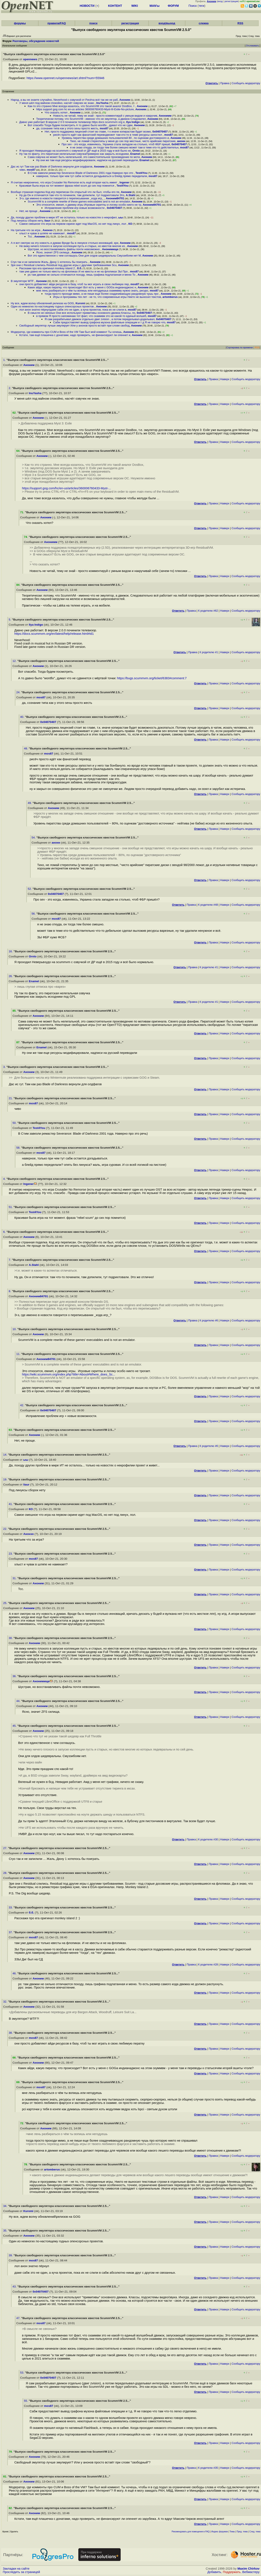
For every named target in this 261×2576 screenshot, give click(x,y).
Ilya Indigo (133, 122)
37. (11, 1932)
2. (10, 388)
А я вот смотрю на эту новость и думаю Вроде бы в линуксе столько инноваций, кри (64, 242)
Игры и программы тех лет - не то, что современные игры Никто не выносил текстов (107, 296)
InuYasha (102, 103)
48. (26, 748)
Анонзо (47, 230)
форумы (20, 23)
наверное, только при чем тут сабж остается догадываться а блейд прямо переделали (91, 176)
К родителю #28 (208, 1964)
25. (5, 1603)
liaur (47, 220)
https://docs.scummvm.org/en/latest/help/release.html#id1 (54, 633)
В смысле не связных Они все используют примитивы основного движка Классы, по (81, 312)
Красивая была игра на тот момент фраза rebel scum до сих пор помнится (67, 185)
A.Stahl (130, 195)
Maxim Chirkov (249, 2568)
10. (14, 1329)
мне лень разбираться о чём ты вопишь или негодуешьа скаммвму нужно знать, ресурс (92, 290)
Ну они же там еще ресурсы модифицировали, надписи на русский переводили (87, 160)
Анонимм (165, 115)
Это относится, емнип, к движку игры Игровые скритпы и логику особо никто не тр (88, 204)
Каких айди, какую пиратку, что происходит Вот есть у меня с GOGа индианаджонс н (82, 287)
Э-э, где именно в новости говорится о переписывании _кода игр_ (61, 198)
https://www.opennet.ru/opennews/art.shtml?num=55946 (65, 78)
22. (5, 1528)
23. (11, 1553)
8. (10, 1291)
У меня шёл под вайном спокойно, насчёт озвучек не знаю (57, 103)
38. (11, 2032)
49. (30, 803)
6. (4, 1231)
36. (14, 1676)
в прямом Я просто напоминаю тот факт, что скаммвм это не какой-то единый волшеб (91, 316)
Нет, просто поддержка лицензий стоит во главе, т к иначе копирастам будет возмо (98, 131)
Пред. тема (242, 2531)
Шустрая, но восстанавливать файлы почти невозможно (64, 249)
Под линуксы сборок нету (27, 220)
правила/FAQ (56, 23)
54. (34, 837)
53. (22, 2372)
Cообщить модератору (246, 83)
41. (11, 1504)
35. (5, 2230)
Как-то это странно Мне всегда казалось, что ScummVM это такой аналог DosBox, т (81, 106)
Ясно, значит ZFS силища (53, 252)
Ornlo (136, 150)
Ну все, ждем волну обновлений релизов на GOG (42, 303)
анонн (181, 141)
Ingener (124, 182)
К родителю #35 (208, 2467)
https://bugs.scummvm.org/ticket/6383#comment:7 (152, 678)
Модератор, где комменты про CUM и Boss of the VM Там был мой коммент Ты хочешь (66, 331)
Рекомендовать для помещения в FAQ (191, 2531)
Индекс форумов (219, 2531)
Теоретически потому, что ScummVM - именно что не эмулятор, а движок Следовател (91, 118)
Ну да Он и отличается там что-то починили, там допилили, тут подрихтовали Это (71, 195)
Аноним (124, 99)
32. (5, 2001)
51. (11, 1207)
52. (30, 888)
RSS (240, 23)
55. (26, 2400)
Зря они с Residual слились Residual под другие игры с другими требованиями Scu (64, 265)
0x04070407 (160, 131)
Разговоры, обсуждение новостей (35, 41)
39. (11, 2255)
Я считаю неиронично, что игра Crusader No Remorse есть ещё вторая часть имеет (64, 182)
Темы (232, 2531)
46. (14, 1973)
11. (18, 1354)
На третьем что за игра (26, 230)
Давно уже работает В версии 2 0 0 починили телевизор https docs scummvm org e (72, 122)
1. (4, 359)
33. (11, 1907)
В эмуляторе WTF (23, 281)
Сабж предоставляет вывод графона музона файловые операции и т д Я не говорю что (109, 322)
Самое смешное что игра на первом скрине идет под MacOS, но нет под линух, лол (73, 223)
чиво (22, 169)
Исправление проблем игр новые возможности (75, 207)
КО (130, 223)
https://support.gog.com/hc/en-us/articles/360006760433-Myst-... (66, 488)
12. (14, 660)
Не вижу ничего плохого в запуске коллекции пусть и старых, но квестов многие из (72, 246)
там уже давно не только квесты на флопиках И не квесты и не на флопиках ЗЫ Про (73, 271)
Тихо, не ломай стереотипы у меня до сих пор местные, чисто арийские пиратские (122, 141)
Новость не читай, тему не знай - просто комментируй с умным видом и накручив (105, 115)
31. (14, 1578)
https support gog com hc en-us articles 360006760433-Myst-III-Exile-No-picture (85, 109)
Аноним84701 (115, 198)
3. (4, 1066)
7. (10, 1259)
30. (11, 1638)
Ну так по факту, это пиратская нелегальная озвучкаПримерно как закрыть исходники (74, 153)
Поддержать (232, 2572)
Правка (224, 83)
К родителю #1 (209, 652)
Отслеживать (252, 46)
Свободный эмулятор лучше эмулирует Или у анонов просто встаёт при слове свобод (74, 325)
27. (5, 1848)
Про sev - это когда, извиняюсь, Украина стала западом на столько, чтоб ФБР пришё (116, 144)
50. (14, 1122)
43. (14, 2286)
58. (18, 1147)
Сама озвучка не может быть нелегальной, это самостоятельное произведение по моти (84, 157)
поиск (93, 23)
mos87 (104, 128)
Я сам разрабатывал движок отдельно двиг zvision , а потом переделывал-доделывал (100, 319)
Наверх (224, 379)
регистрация (231, 1)
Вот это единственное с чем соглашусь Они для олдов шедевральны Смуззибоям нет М (84, 255)
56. (34, 913)
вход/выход (167, 23)
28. (5, 1872)
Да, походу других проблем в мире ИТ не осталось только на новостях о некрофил (64, 217)
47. (18, 2318)
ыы (120, 217)
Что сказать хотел (56, 112)
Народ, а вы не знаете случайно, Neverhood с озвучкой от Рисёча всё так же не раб (64, 99)
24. (18, 692)
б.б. (79, 268)
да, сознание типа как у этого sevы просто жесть (67, 128)
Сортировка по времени (239, 347)
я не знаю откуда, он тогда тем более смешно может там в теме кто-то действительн (124, 147)
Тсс (30, 236)
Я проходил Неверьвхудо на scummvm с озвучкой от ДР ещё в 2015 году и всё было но (75, 150)
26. (11, 976)
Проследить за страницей (21, 2572)
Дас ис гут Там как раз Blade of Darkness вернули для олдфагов (51, 166)
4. (4, 1178)
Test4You (141, 172)
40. (22, 716)
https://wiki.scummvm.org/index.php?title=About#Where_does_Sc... (68, 1374)
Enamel (135, 153)
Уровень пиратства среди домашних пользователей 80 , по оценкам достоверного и (115, 137)
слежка (204, 23)
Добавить (214, 2572)
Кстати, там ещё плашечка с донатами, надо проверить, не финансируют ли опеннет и (74, 335)
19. (5, 1479)
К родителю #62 (208, 610)
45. (14, 1725)
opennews (30, 59)
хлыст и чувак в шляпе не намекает (42, 233)
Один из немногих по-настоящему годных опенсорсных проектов (52, 306)
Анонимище (110, 249)
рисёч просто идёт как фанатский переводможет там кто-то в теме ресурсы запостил (108, 134)
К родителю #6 (209, 1320)
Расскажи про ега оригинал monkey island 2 (47, 268)
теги (201, 5)
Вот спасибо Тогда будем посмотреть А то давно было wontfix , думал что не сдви (80, 125)
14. (5, 1454)
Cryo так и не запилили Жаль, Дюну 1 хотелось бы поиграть (49, 262)
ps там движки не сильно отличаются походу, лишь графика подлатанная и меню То (82, 274)
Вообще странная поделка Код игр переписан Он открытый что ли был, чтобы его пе (65, 192)
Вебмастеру (251, 2572)
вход (220, 1)
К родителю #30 (208, 1839)
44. (18, 1701)
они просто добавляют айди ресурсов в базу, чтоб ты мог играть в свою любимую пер (74, 284)
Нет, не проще (28, 211)
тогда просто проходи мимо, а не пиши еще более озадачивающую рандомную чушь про (102, 293)
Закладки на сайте (16, 2568)
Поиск (192, 5)
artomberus (170, 296)
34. (5, 2206)
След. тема (254, 2531)
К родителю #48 (208, 904)
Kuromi (80, 303)
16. (11, 951)
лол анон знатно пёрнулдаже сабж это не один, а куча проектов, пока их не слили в (72, 309)
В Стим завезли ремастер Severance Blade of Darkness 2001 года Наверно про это (81, 172)
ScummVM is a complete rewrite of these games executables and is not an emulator (79, 201)
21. (11, 1098)
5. (10, 619)
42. (22, 1405)
